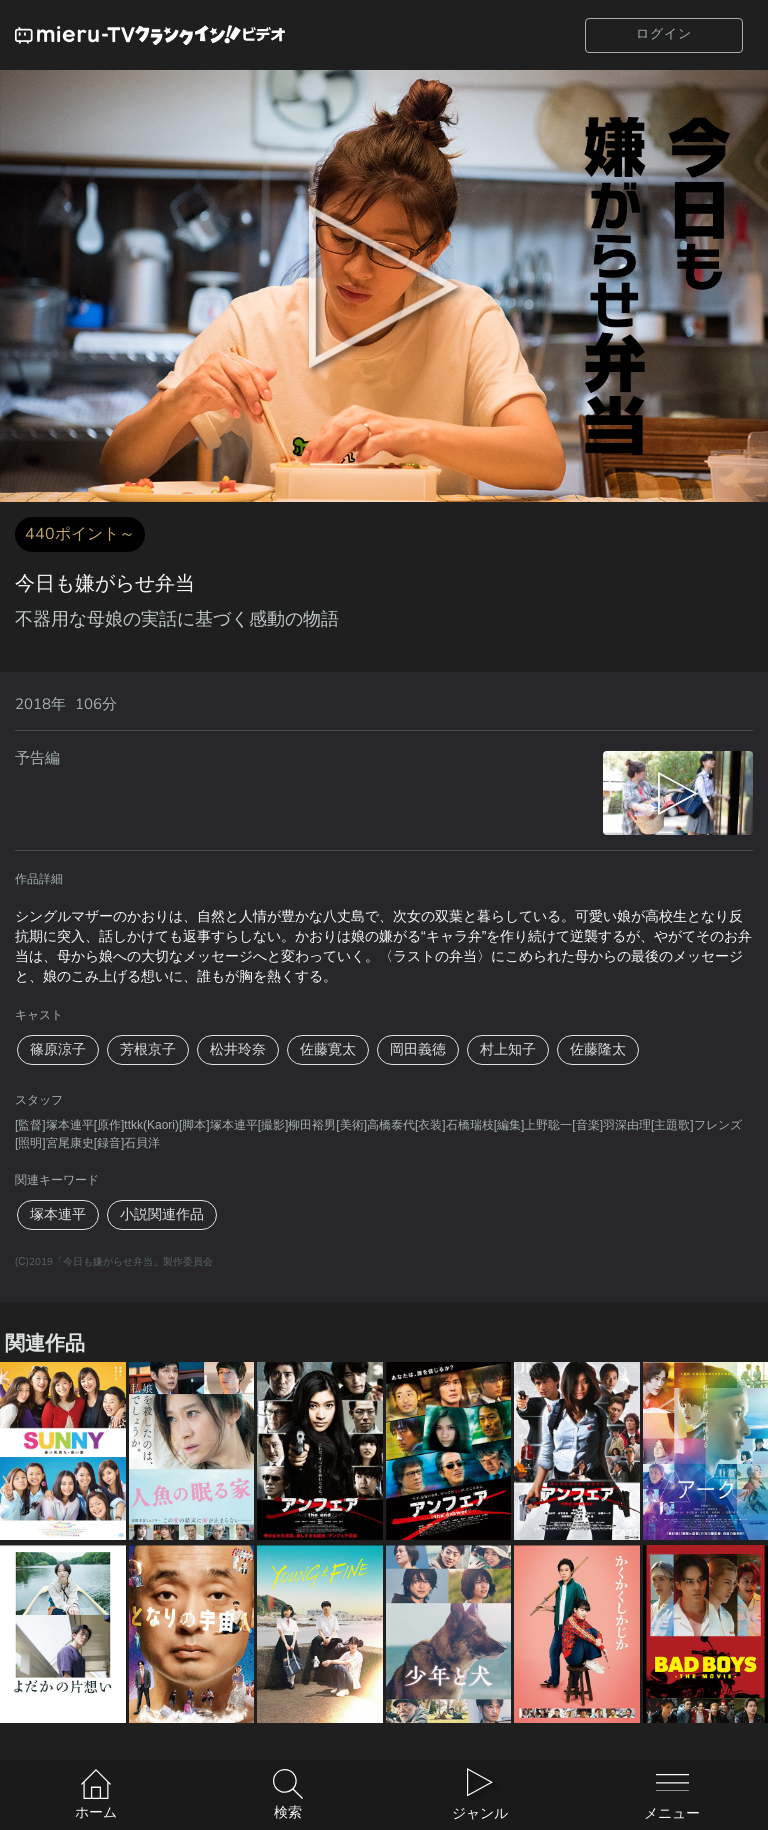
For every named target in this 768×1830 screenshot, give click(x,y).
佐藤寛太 (328, 1049)
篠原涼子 (58, 1049)
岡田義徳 (418, 1049)
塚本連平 (58, 1214)
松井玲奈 (238, 1049)
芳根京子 (148, 1049)
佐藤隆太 (598, 1049)
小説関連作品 (162, 1214)
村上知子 (508, 1049)
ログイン (664, 34)
